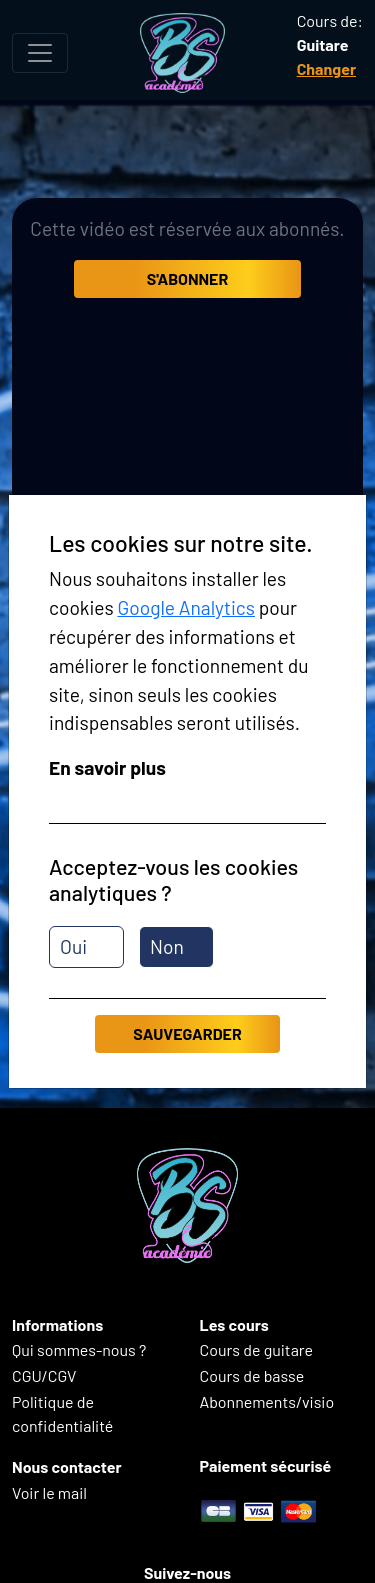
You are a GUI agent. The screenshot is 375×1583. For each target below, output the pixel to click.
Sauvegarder (187, 1033)
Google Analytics (186, 607)
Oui (73, 946)
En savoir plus (107, 767)
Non (167, 946)
